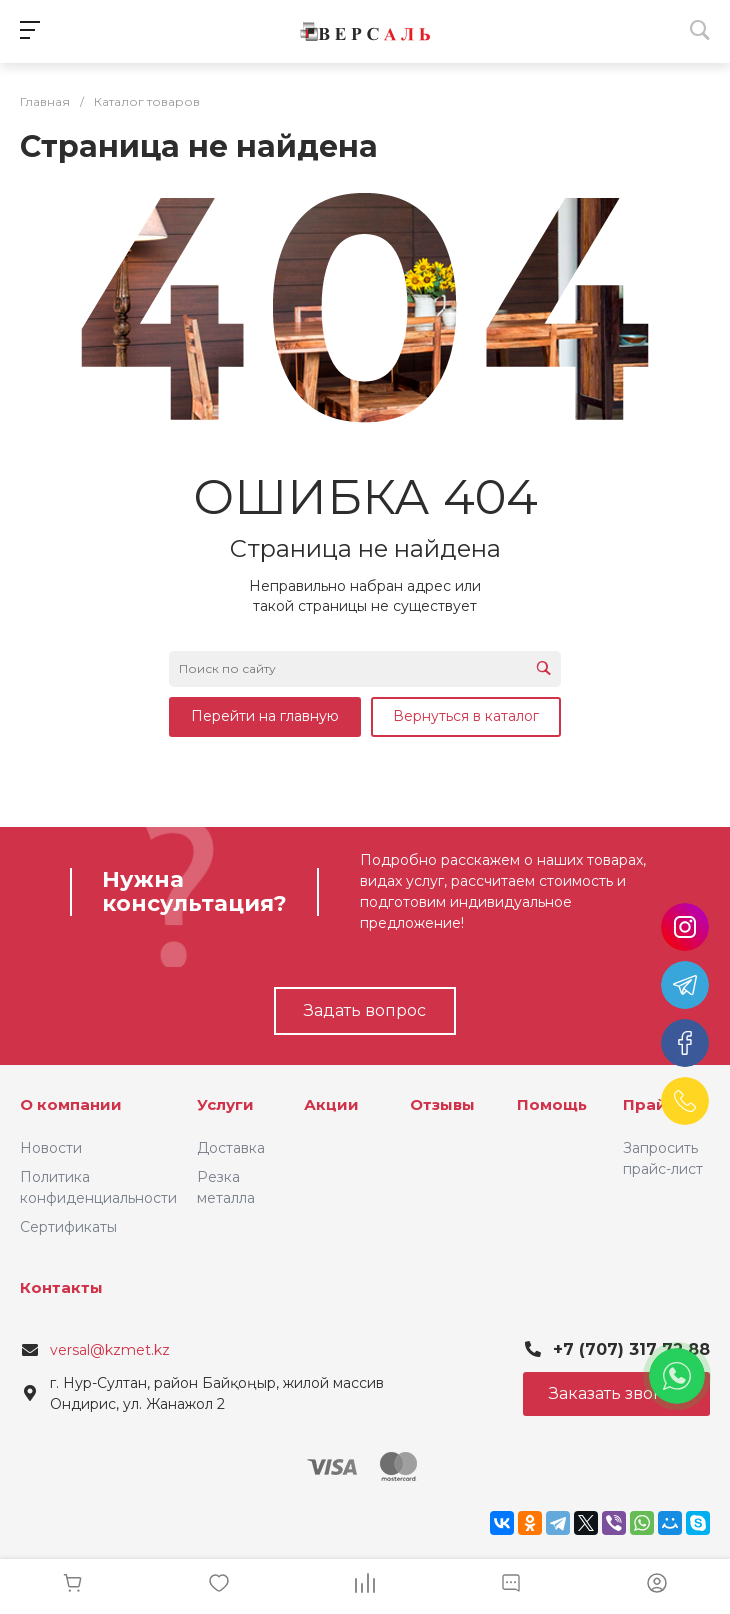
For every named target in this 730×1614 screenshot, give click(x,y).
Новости (51, 1148)
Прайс (649, 1104)
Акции (331, 1104)
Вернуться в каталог (466, 716)
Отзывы (442, 1104)
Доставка (231, 1148)
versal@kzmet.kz (110, 1350)
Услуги (225, 1104)
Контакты (61, 1287)
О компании (71, 1104)
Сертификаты (68, 1227)
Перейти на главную (265, 716)
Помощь (552, 1104)
